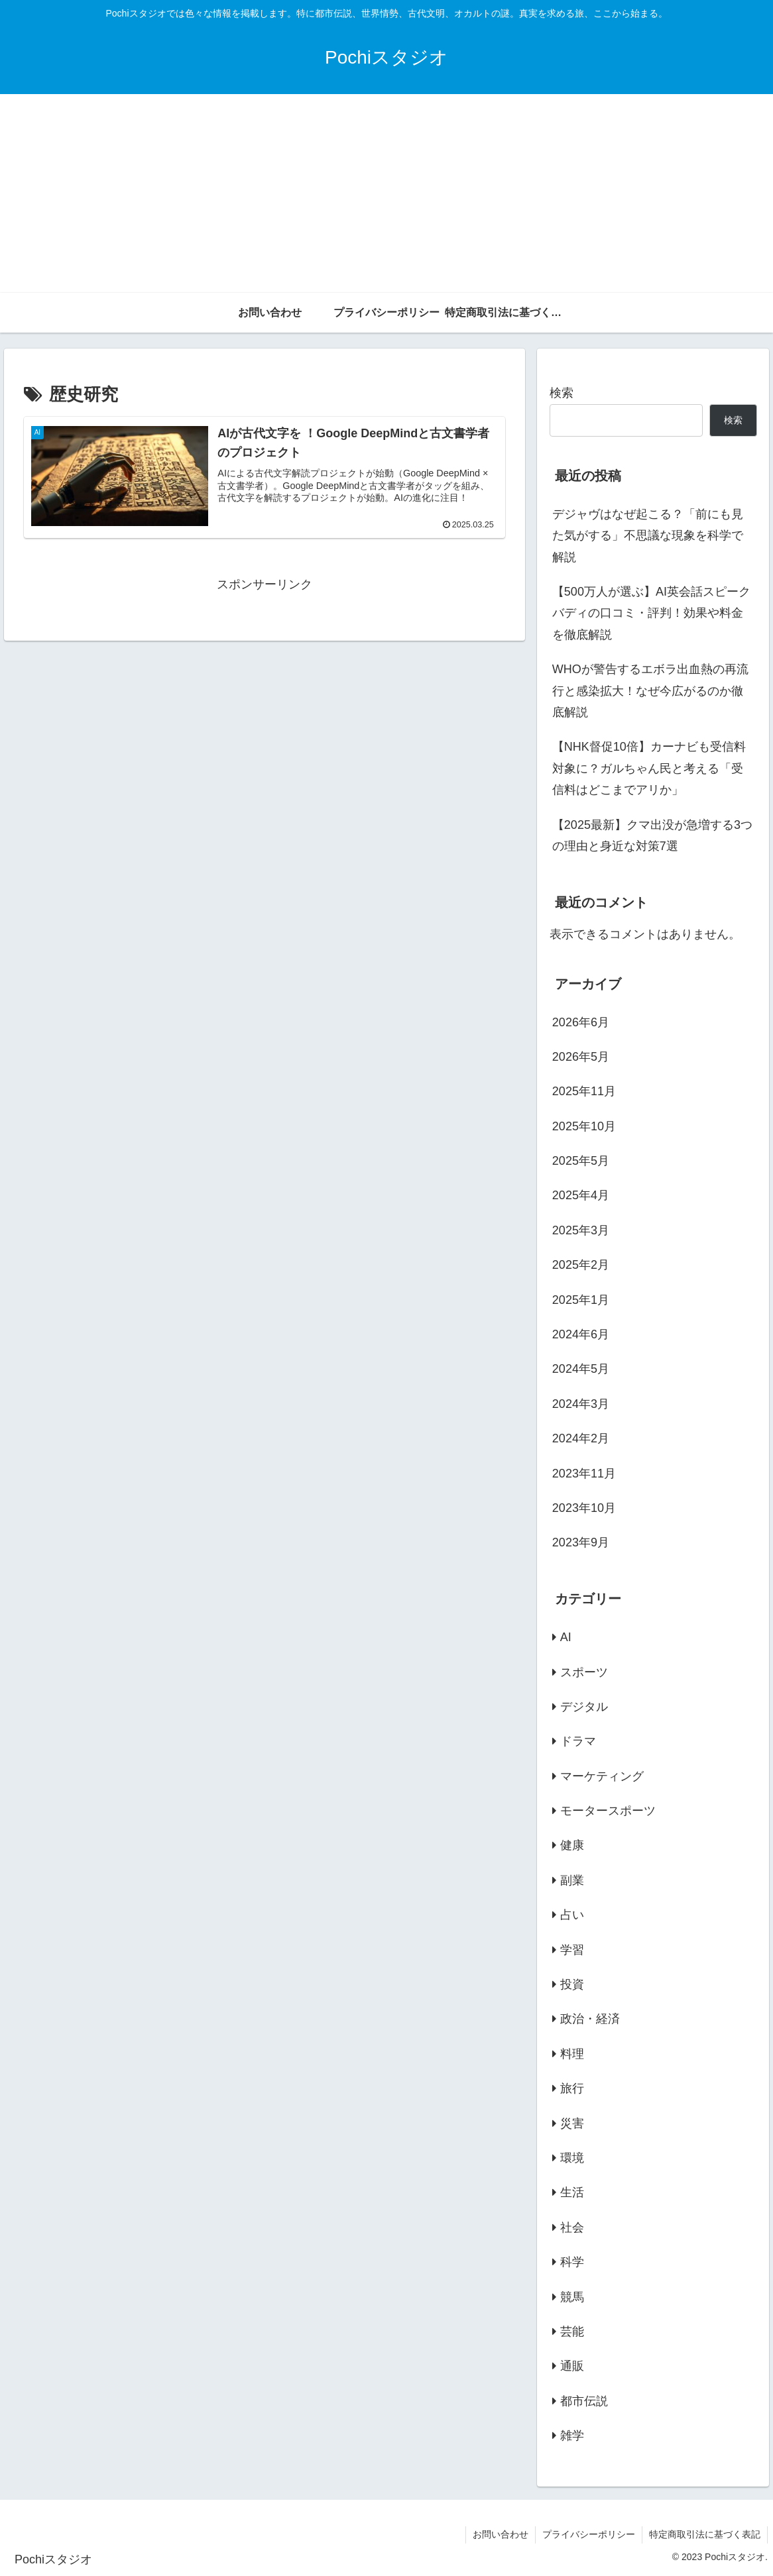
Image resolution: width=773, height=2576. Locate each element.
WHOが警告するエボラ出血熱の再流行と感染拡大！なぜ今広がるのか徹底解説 (650, 691)
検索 (561, 393)
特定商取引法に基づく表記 (704, 2534)
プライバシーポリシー (588, 2534)
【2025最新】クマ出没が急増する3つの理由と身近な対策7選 (652, 835)
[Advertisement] (386, 193)
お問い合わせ (500, 2534)
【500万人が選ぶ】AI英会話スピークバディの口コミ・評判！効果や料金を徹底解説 (651, 613)
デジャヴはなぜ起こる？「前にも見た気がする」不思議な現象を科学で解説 (647, 536)
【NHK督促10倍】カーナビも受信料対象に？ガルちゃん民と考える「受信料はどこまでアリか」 (649, 768)
